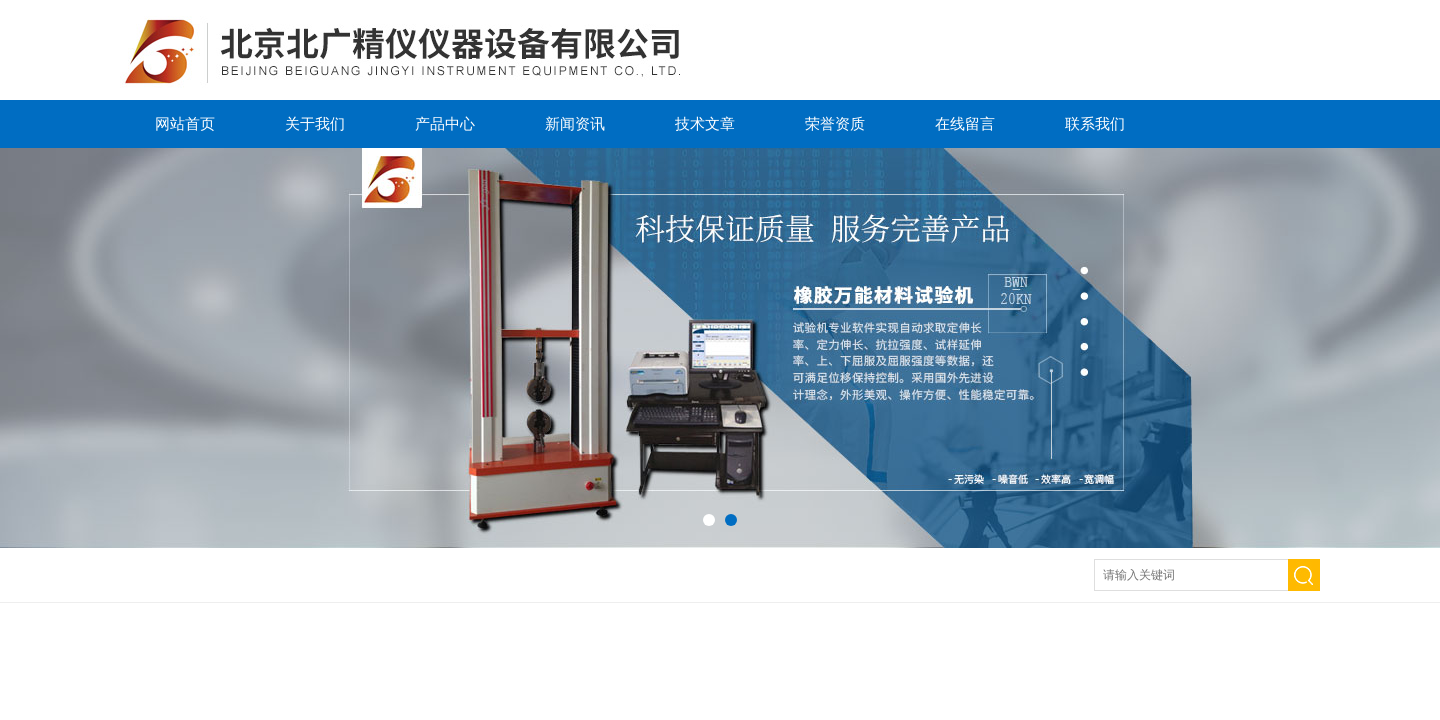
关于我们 (315, 123)
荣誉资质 (835, 123)
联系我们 (1095, 123)
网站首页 (185, 123)
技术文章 (705, 123)
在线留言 (965, 123)
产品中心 (445, 123)
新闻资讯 (575, 123)
